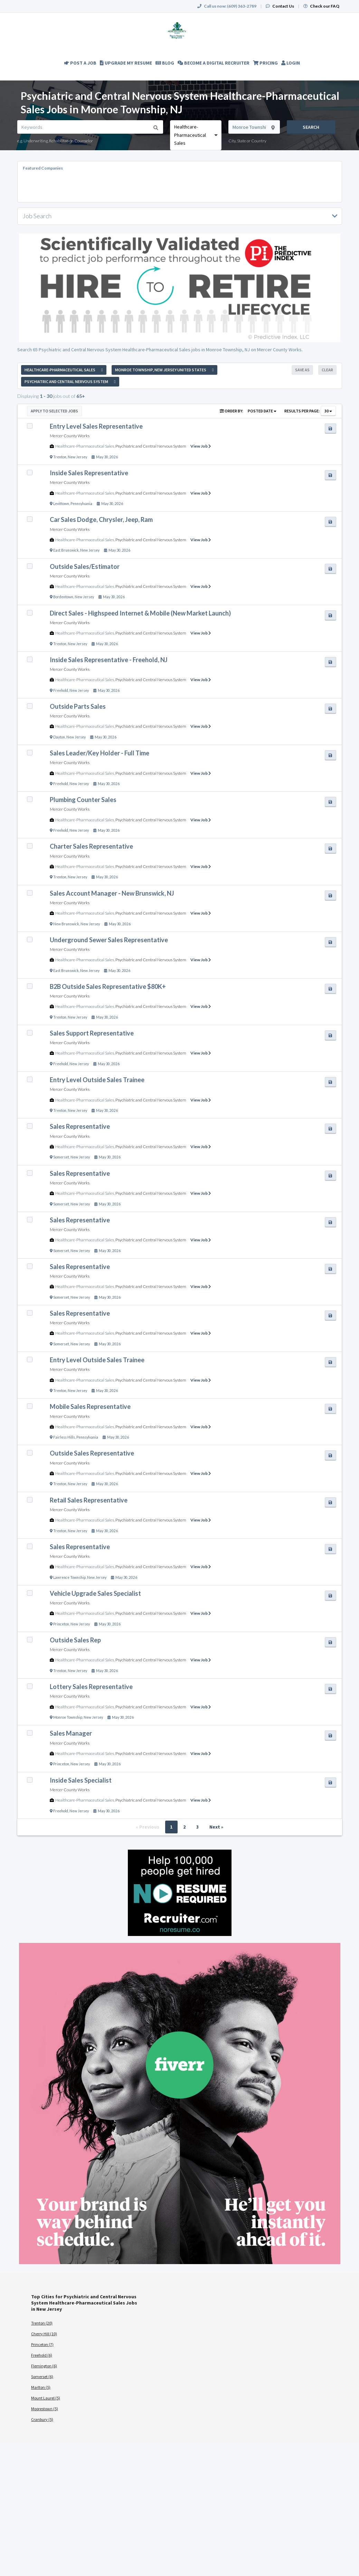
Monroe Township (67, 1717)
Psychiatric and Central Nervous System (150, 446)
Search (311, 127)
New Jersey (77, 457)
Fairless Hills (64, 1437)
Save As (302, 369)
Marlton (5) (40, 2387)
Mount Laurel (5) (45, 2398)
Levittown (61, 504)
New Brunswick (66, 924)
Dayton (59, 737)
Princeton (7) (42, 2344)
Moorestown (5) (44, 2408)
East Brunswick (66, 550)
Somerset (61, 1157)
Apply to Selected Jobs (54, 410)
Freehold (60, 690)
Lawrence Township (69, 1577)
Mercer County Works (69, 435)
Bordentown (63, 597)
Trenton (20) (42, 2323)
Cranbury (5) (42, 2419)
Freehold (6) (41, 2355)
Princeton (61, 1624)
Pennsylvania (81, 504)
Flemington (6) (44, 2365)
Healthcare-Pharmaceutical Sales (84, 446)
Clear (327, 369)
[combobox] (195, 135)
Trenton (59, 457)
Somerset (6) (42, 2376)
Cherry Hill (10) (44, 2333)
